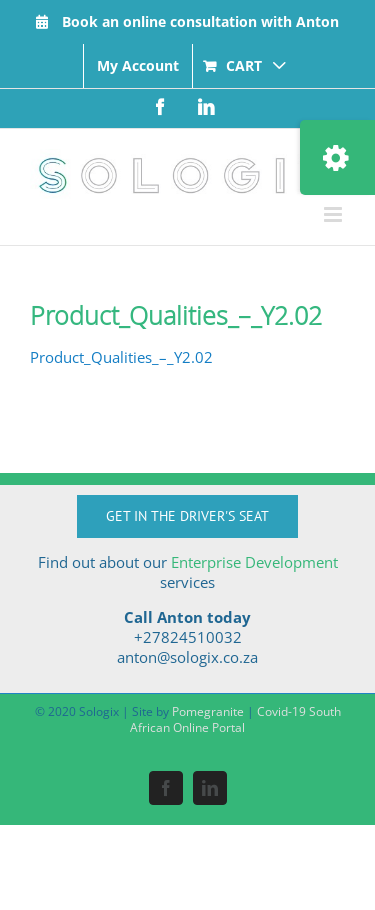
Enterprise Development (254, 562)
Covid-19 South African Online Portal (235, 719)
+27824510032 (188, 637)
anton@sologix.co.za (187, 657)
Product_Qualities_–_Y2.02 (121, 357)
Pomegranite (208, 711)
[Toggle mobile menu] (334, 214)
